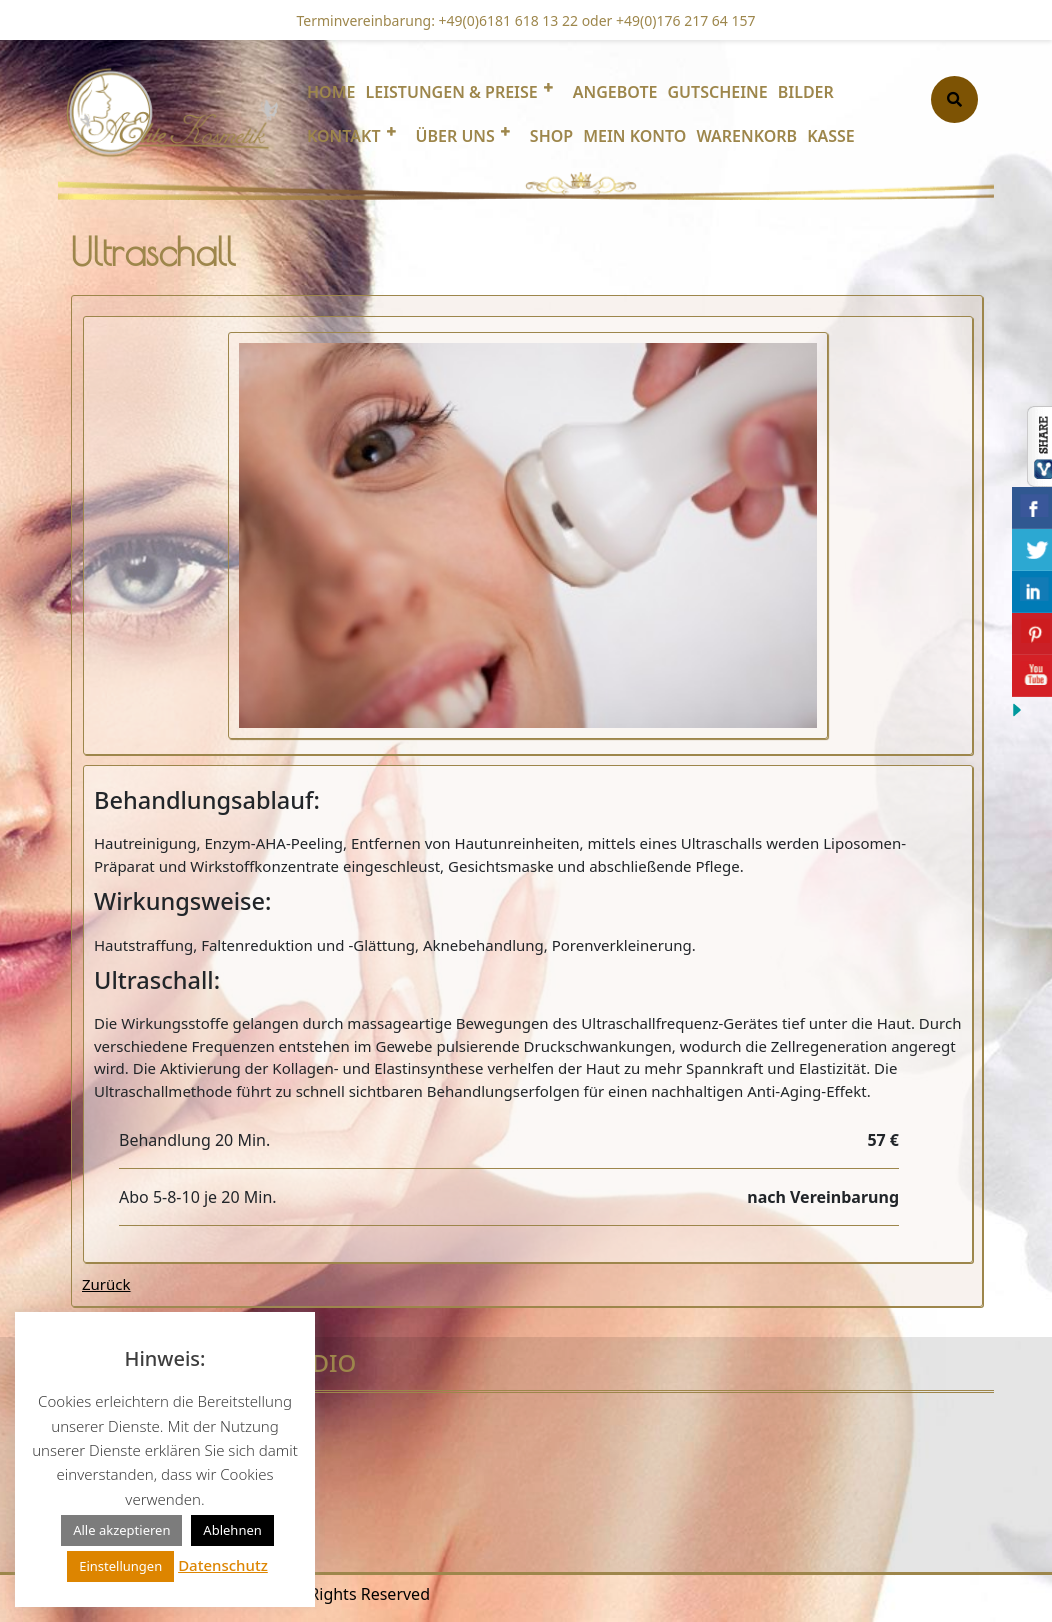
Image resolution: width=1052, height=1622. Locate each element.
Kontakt (344, 136)
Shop (551, 136)
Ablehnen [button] (232, 1530)
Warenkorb (746, 136)
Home (331, 92)
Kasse (831, 136)
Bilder (806, 92)
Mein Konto (634, 136)
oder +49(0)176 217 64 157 (666, 20)
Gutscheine (717, 92)
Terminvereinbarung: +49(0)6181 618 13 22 (438, 20)
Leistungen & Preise (451, 92)
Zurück (106, 1284)
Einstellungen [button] (120, 1566)
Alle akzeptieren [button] (121, 1530)
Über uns (455, 136)
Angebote (615, 92)
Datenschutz (223, 1565)
